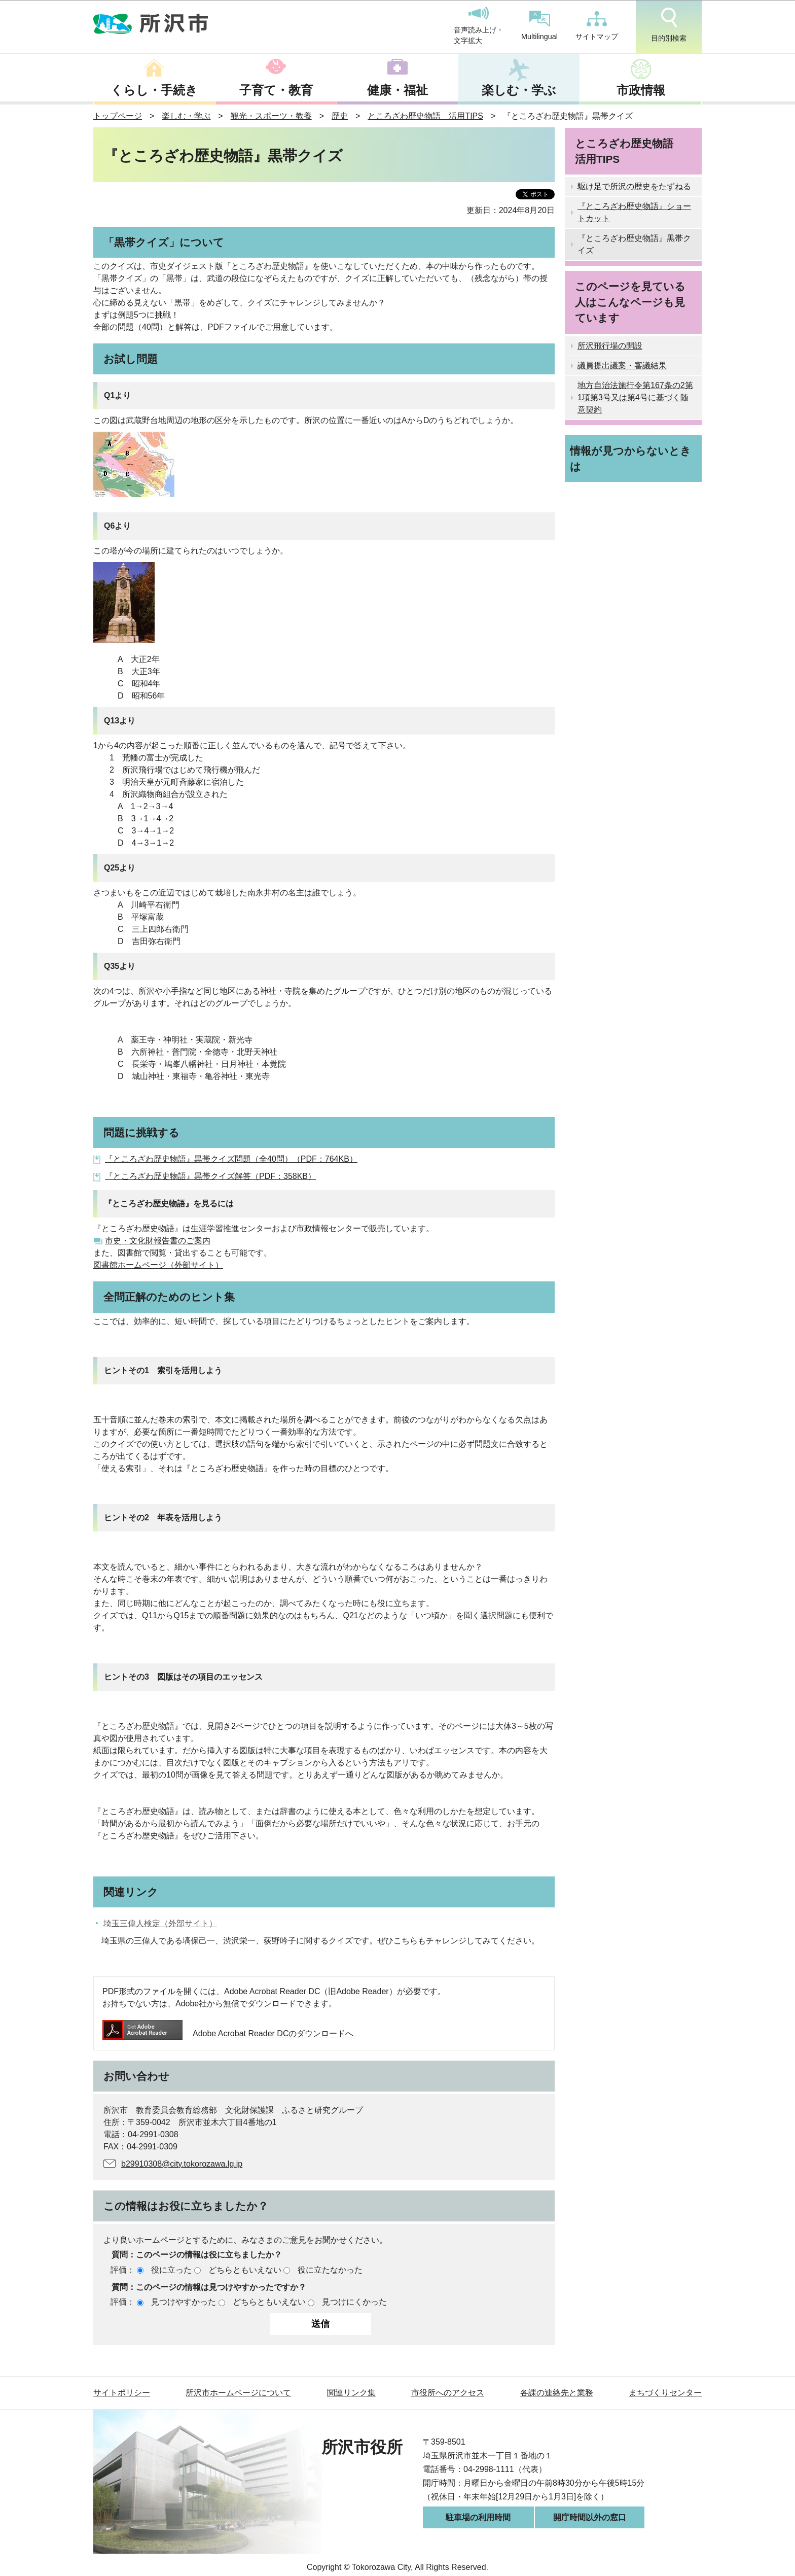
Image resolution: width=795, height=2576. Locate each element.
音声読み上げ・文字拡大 (478, 26)
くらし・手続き (154, 90)
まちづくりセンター (665, 2392)
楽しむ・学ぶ (519, 90)
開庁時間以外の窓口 (589, 2517)
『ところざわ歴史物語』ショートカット (634, 212)
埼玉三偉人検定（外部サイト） (160, 1923)
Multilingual (539, 26)
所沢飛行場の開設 (609, 345)
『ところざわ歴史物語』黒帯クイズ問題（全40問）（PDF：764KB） (231, 1159)
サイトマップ (596, 26)
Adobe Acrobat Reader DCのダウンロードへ (227, 2033)
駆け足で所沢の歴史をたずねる (634, 186)
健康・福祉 (397, 90)
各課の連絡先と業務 (556, 2392)
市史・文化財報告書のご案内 (157, 1240)
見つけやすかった (183, 2301)
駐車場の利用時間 (478, 2517)
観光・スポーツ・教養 (271, 116)
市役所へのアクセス (447, 2392)
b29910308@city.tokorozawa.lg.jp (181, 2164)
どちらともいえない (244, 2270)
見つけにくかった (354, 2301)
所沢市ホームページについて (238, 2392)
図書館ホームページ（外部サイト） (158, 1265)
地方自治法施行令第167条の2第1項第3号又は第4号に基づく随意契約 (635, 397)
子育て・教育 (276, 90)
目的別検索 (668, 25)
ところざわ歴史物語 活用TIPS (425, 116)
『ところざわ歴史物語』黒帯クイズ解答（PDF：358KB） (210, 1176)
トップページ (117, 116)
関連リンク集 (351, 2392)
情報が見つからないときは (630, 458)
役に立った (171, 2270)
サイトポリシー (121, 2392)
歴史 (340, 116)
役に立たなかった (330, 2270)
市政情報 (641, 90)
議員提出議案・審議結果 (622, 365)
